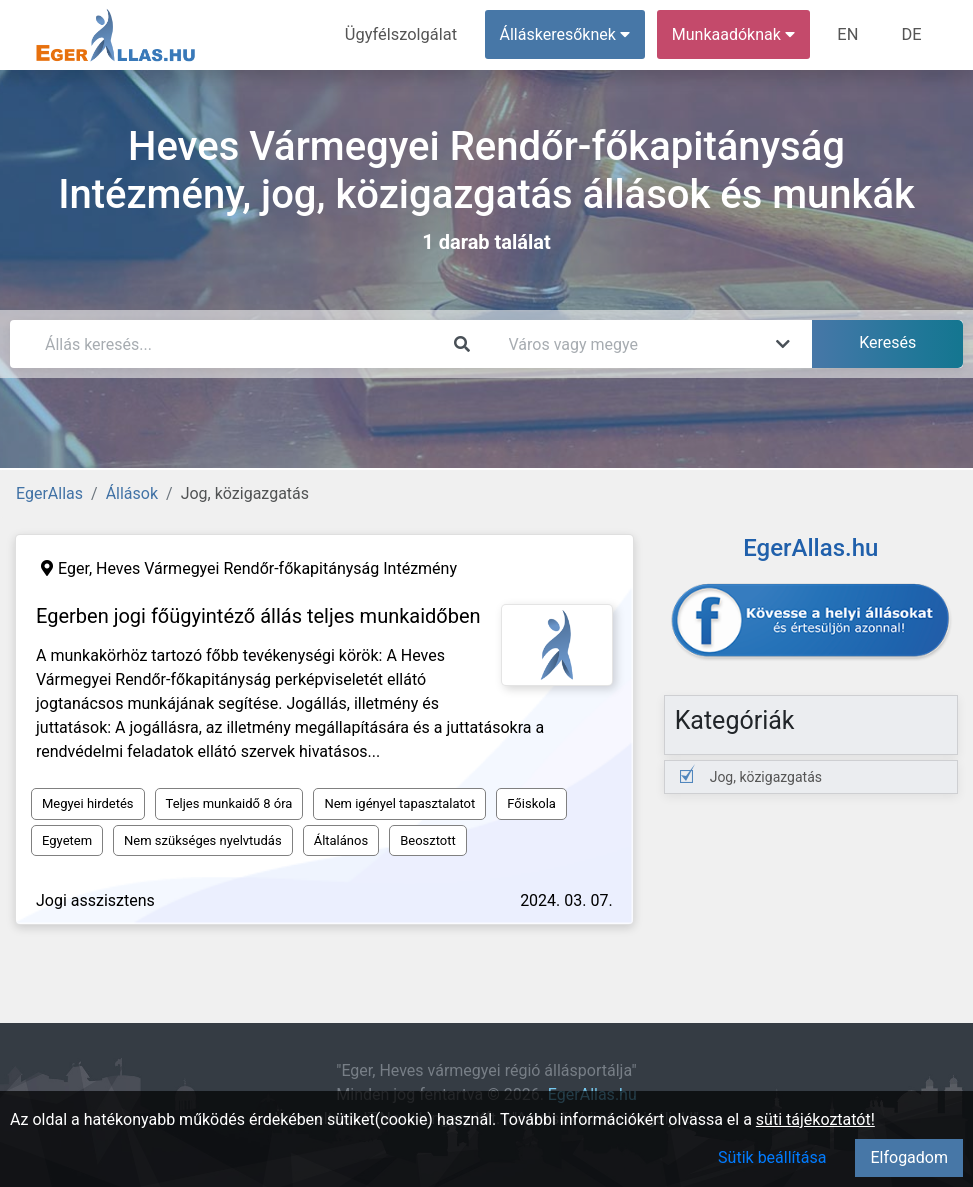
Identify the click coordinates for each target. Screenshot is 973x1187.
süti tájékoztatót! (815, 1119)
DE (912, 34)
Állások (132, 493)
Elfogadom (909, 1157)
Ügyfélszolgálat (405, 34)
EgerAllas (49, 493)
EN (850, 34)
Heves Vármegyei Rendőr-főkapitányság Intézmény (276, 568)
